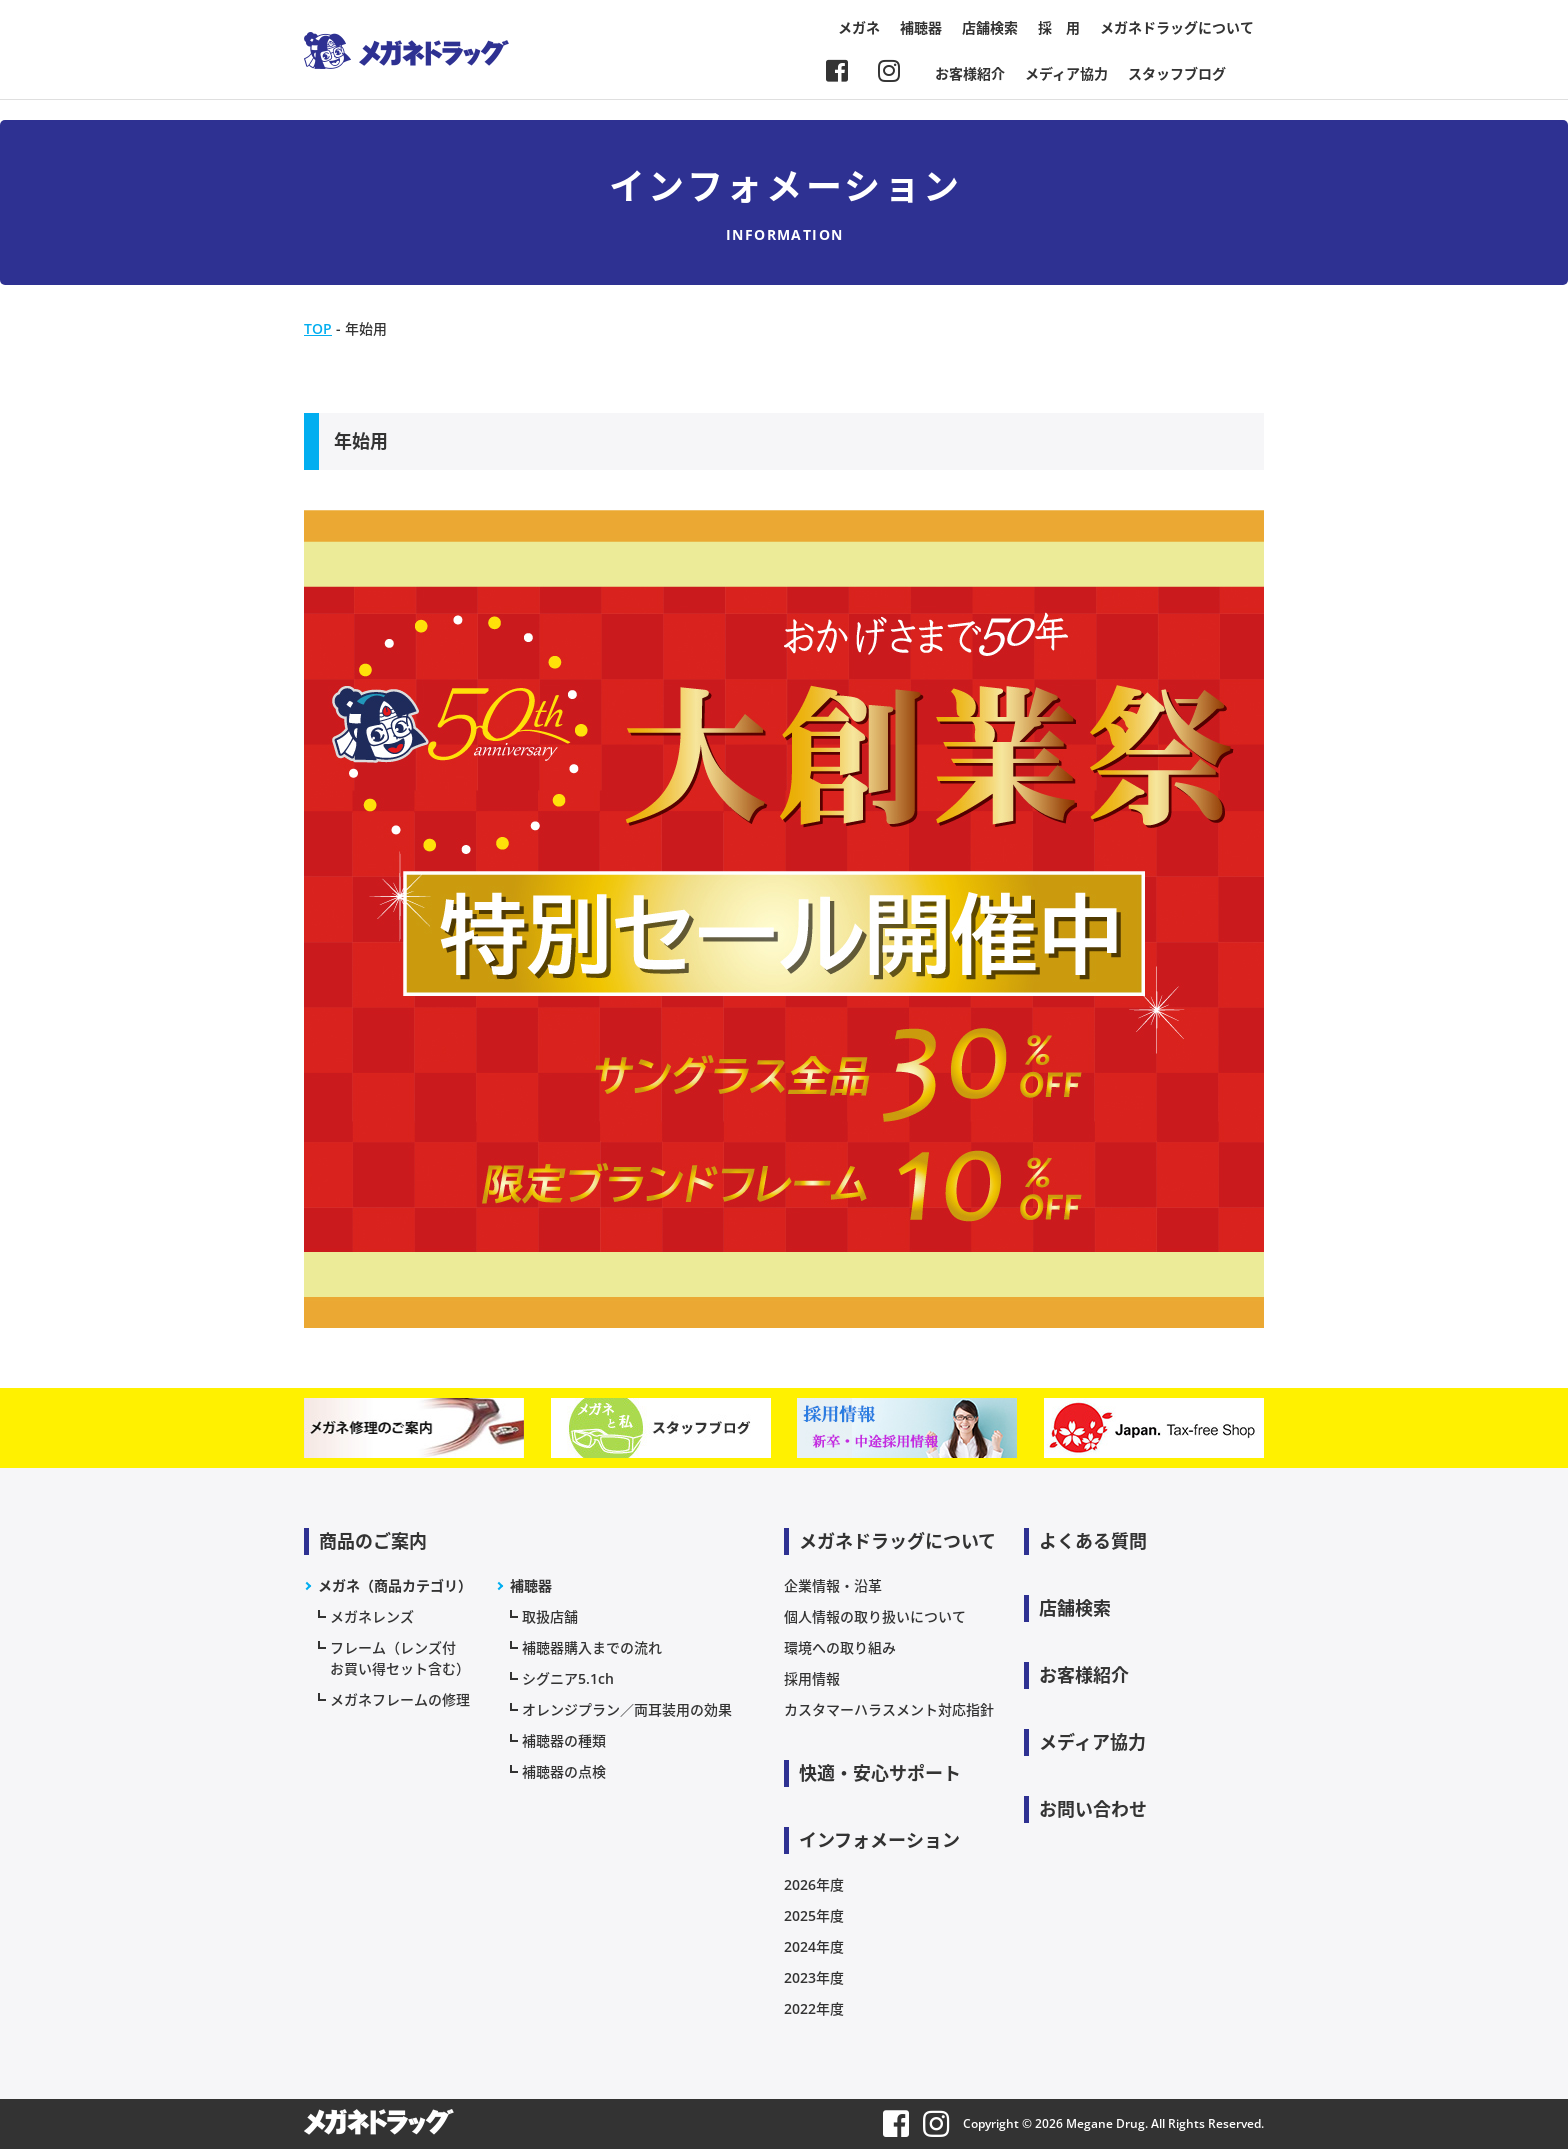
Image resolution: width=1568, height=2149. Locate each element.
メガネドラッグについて (1177, 27)
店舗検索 (990, 27)
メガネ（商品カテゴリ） (395, 1585)
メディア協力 (1066, 73)
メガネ (859, 27)
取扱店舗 (550, 1616)
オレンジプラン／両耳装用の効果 (627, 1709)
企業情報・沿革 (833, 1585)
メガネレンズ (372, 1616)
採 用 (1059, 27)
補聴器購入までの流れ (592, 1647)
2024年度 (814, 1946)
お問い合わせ (1093, 1809)
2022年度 (814, 2008)
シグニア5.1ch (568, 1678)
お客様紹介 (970, 73)
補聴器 (921, 27)
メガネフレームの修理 (400, 1699)
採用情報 (812, 1678)
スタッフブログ (1177, 73)
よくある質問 (1093, 1541)
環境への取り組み (840, 1647)
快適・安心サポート (880, 1773)
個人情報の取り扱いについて (875, 1616)
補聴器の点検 (564, 1771)
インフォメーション (879, 1840)
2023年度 (814, 1977)
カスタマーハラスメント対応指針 (889, 1709)
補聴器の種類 (564, 1740)
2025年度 (814, 1915)
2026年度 (814, 1884)
